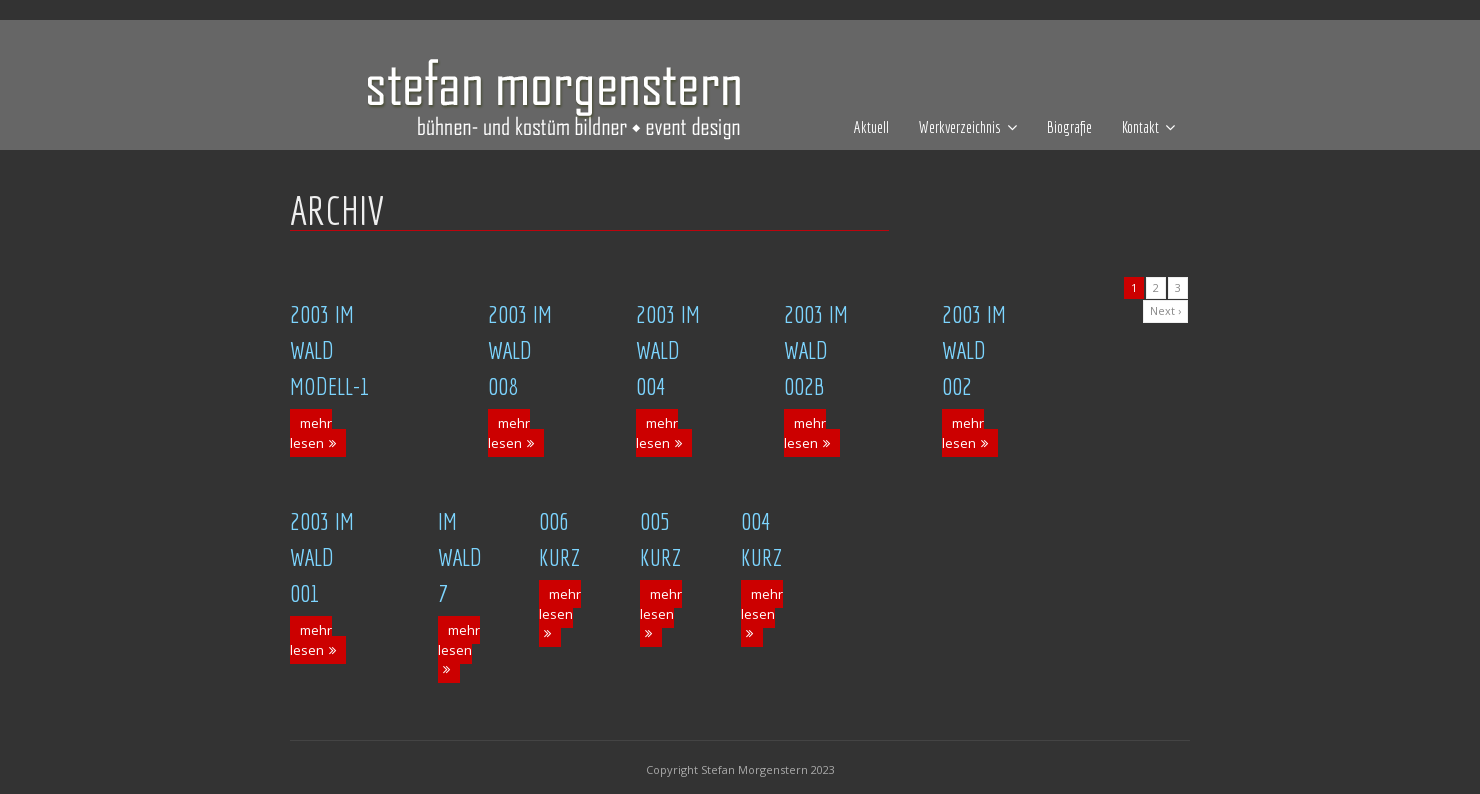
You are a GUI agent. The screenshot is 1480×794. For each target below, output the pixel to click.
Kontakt (1140, 127)
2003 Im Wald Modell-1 (330, 350)
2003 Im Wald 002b (816, 350)
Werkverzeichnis (960, 127)
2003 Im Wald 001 (322, 557)
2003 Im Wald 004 (668, 350)
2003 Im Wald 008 (520, 350)
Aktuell (871, 127)
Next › (1165, 310)
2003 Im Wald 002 (974, 350)
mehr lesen (311, 433)
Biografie (1069, 127)
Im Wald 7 (460, 557)
